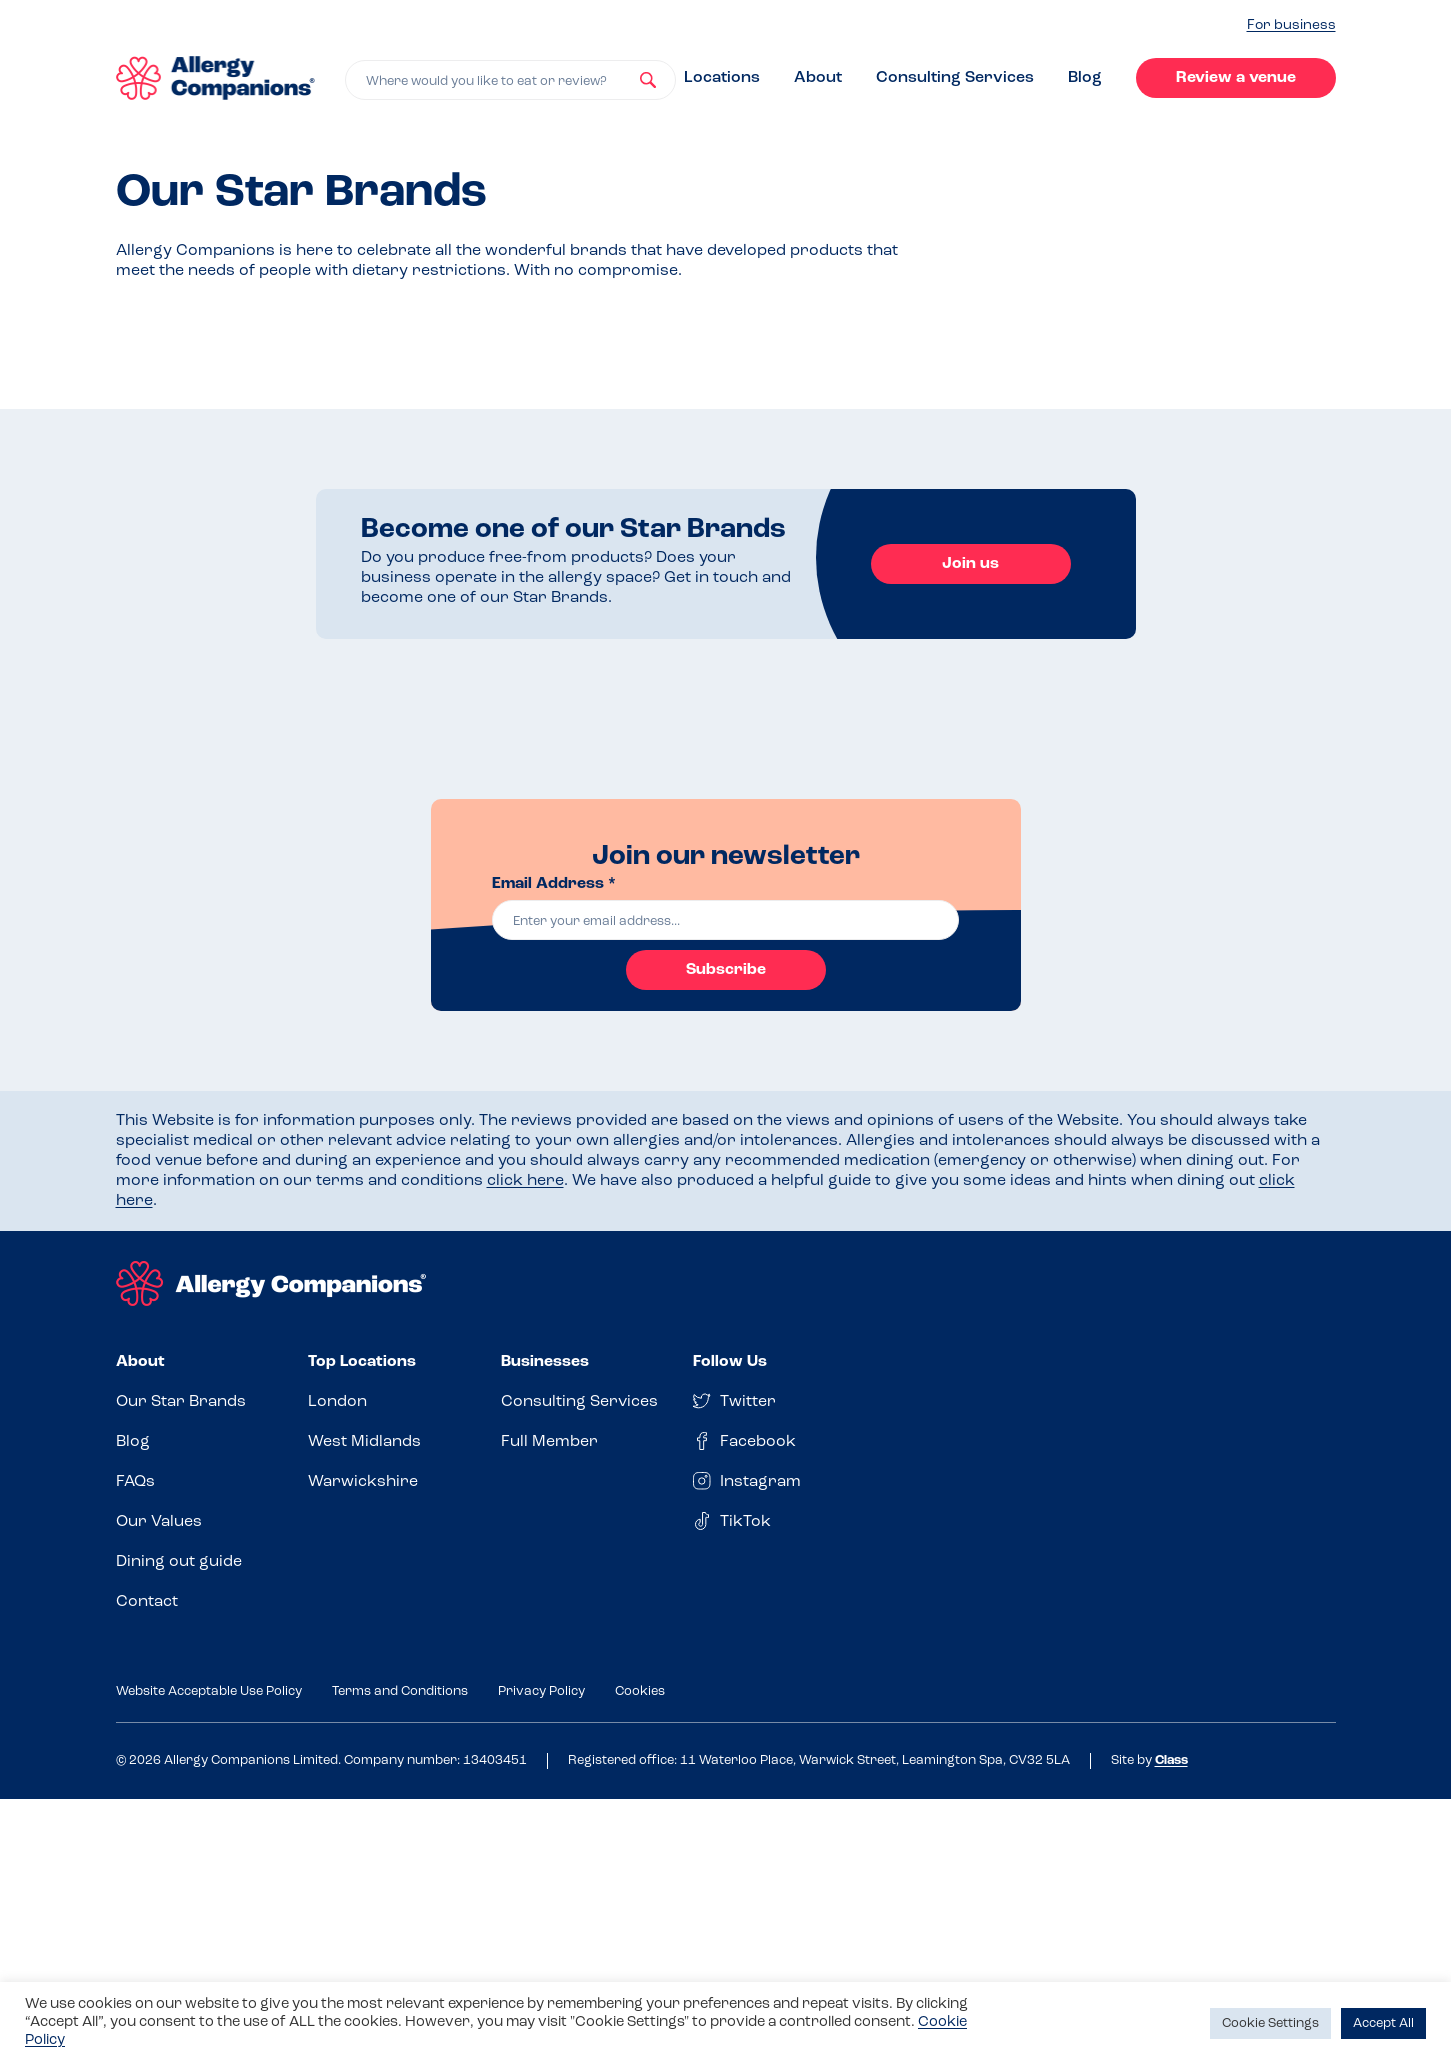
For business (1291, 25)
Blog (1085, 78)
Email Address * (554, 884)
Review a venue (1236, 78)
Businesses (545, 1362)
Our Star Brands (181, 1402)
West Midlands (364, 1442)
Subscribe (726, 970)
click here (525, 1181)
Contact (147, 1602)
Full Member (549, 1442)
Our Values (159, 1522)
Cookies (640, 1691)
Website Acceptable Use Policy (209, 1691)
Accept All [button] (1383, 2023)
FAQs (135, 1482)
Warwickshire (363, 1482)
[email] (726, 920)
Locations (722, 78)
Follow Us (730, 1362)
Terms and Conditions (400, 1691)
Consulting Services (955, 78)
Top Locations (362, 1362)
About (818, 78)
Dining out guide (179, 1562)
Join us (970, 564)
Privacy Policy (541, 1691)
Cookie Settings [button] (1270, 2023)
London (337, 1402)
